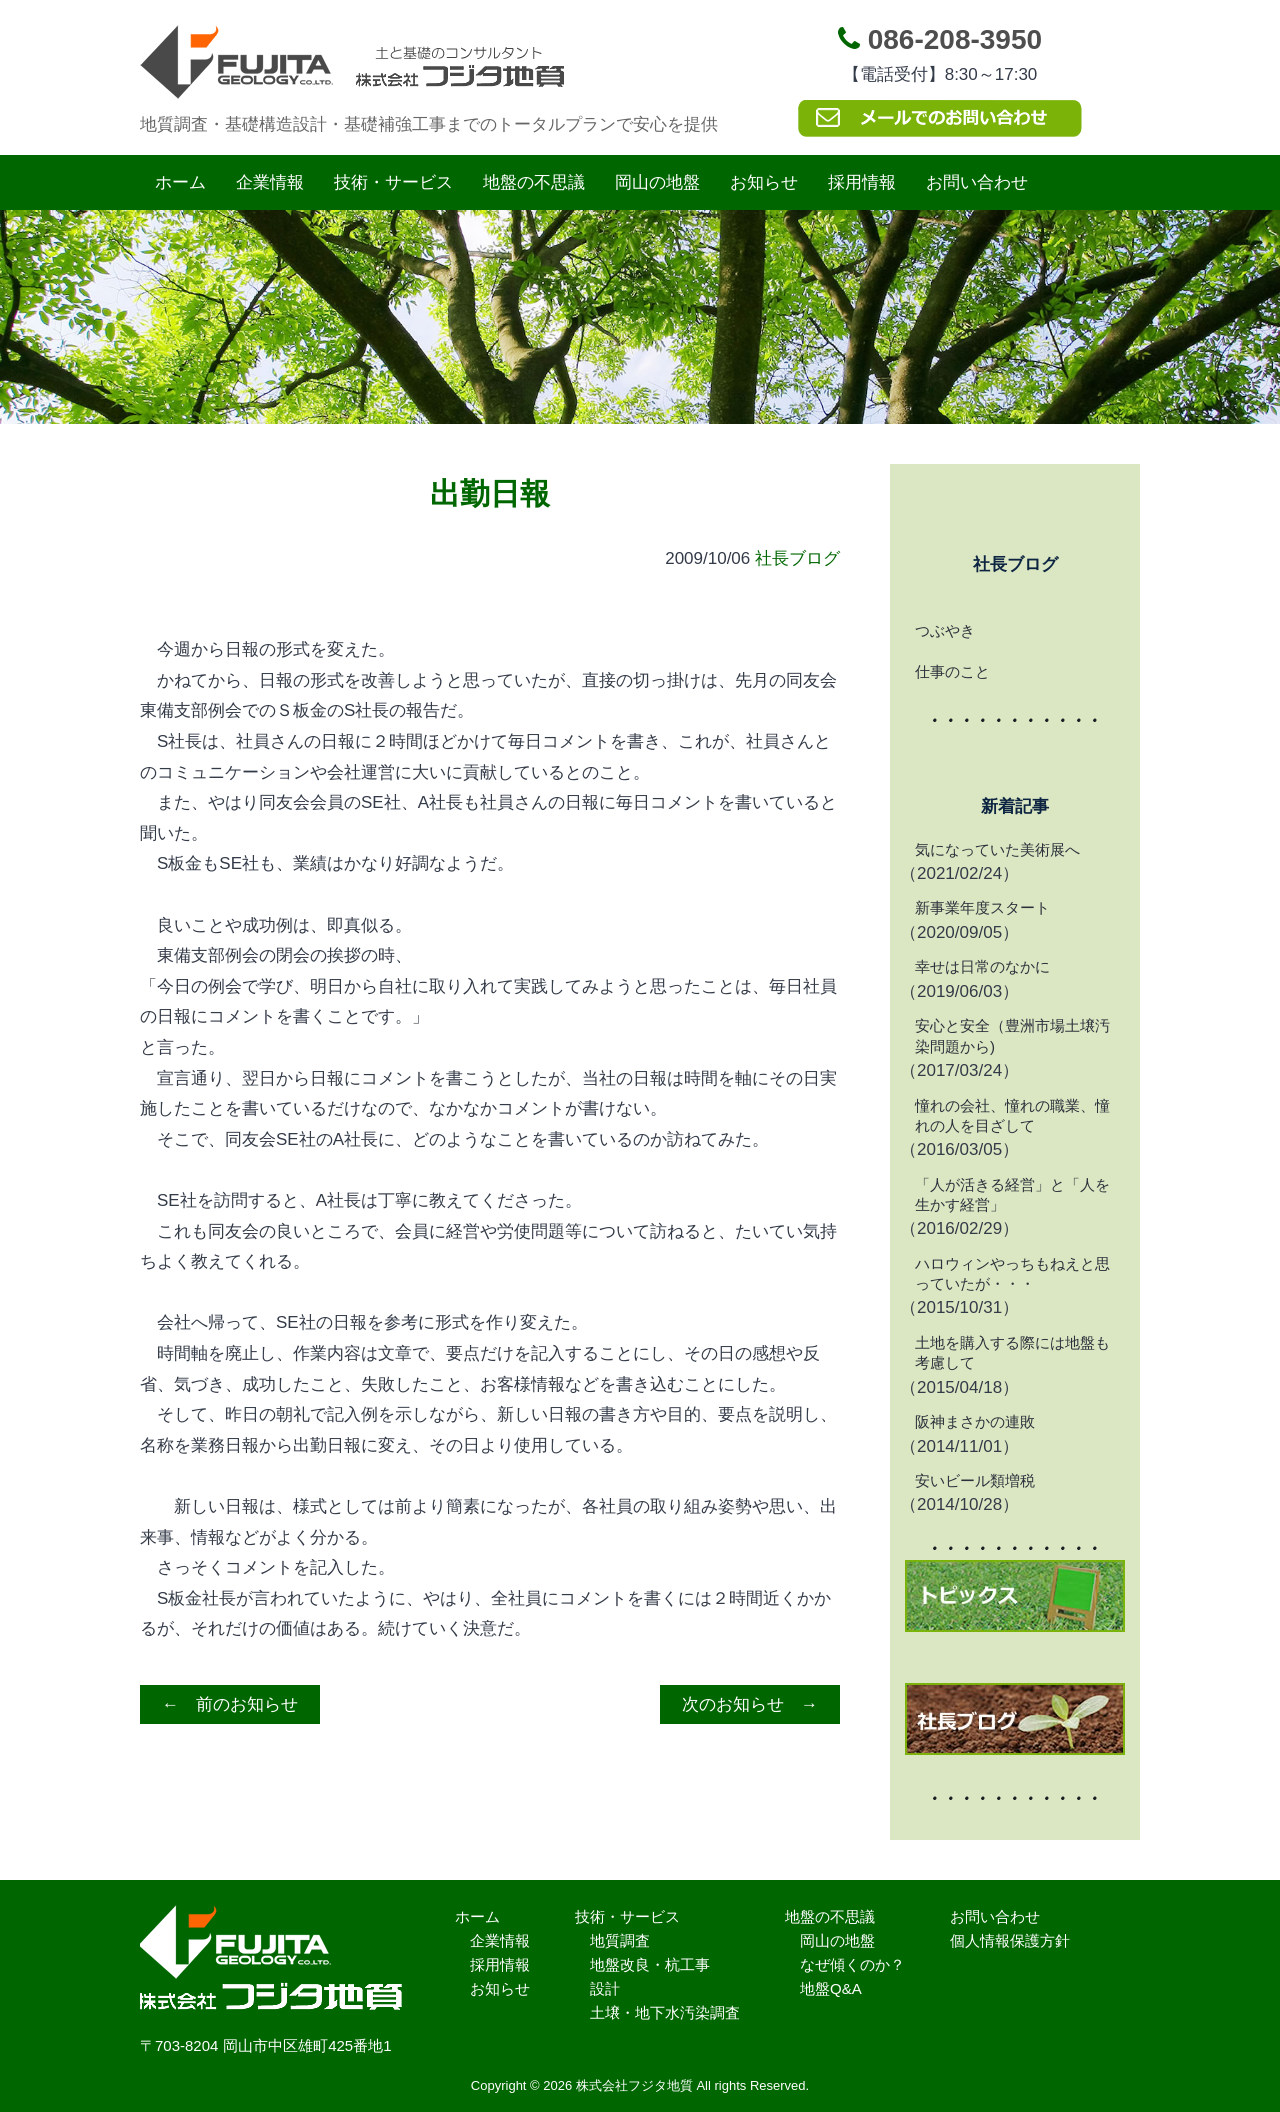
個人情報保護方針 (1010, 1940)
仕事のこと (952, 671)
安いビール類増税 (975, 1480)
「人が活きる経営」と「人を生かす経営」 (1012, 1194)
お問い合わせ (977, 182)
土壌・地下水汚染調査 (665, 2012)
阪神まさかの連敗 (975, 1421)
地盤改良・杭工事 (650, 1964)
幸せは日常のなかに (982, 966)
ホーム (180, 182)
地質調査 (620, 1940)
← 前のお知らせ (230, 1704)
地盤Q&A (831, 1988)
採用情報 (862, 182)
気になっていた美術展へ (997, 849)
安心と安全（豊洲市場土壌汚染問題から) (1012, 1035)
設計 (605, 1988)
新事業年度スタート (982, 907)
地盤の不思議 (534, 182)
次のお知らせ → (750, 1704)
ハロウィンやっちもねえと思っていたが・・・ (1012, 1273)
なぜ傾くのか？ (852, 1964)
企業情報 (270, 182)
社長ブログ (797, 558)
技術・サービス (393, 182)
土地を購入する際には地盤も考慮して (1012, 1352)
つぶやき (945, 630)
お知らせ (764, 182)
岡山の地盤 (657, 182)
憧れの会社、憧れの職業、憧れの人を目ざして (1012, 1115)
